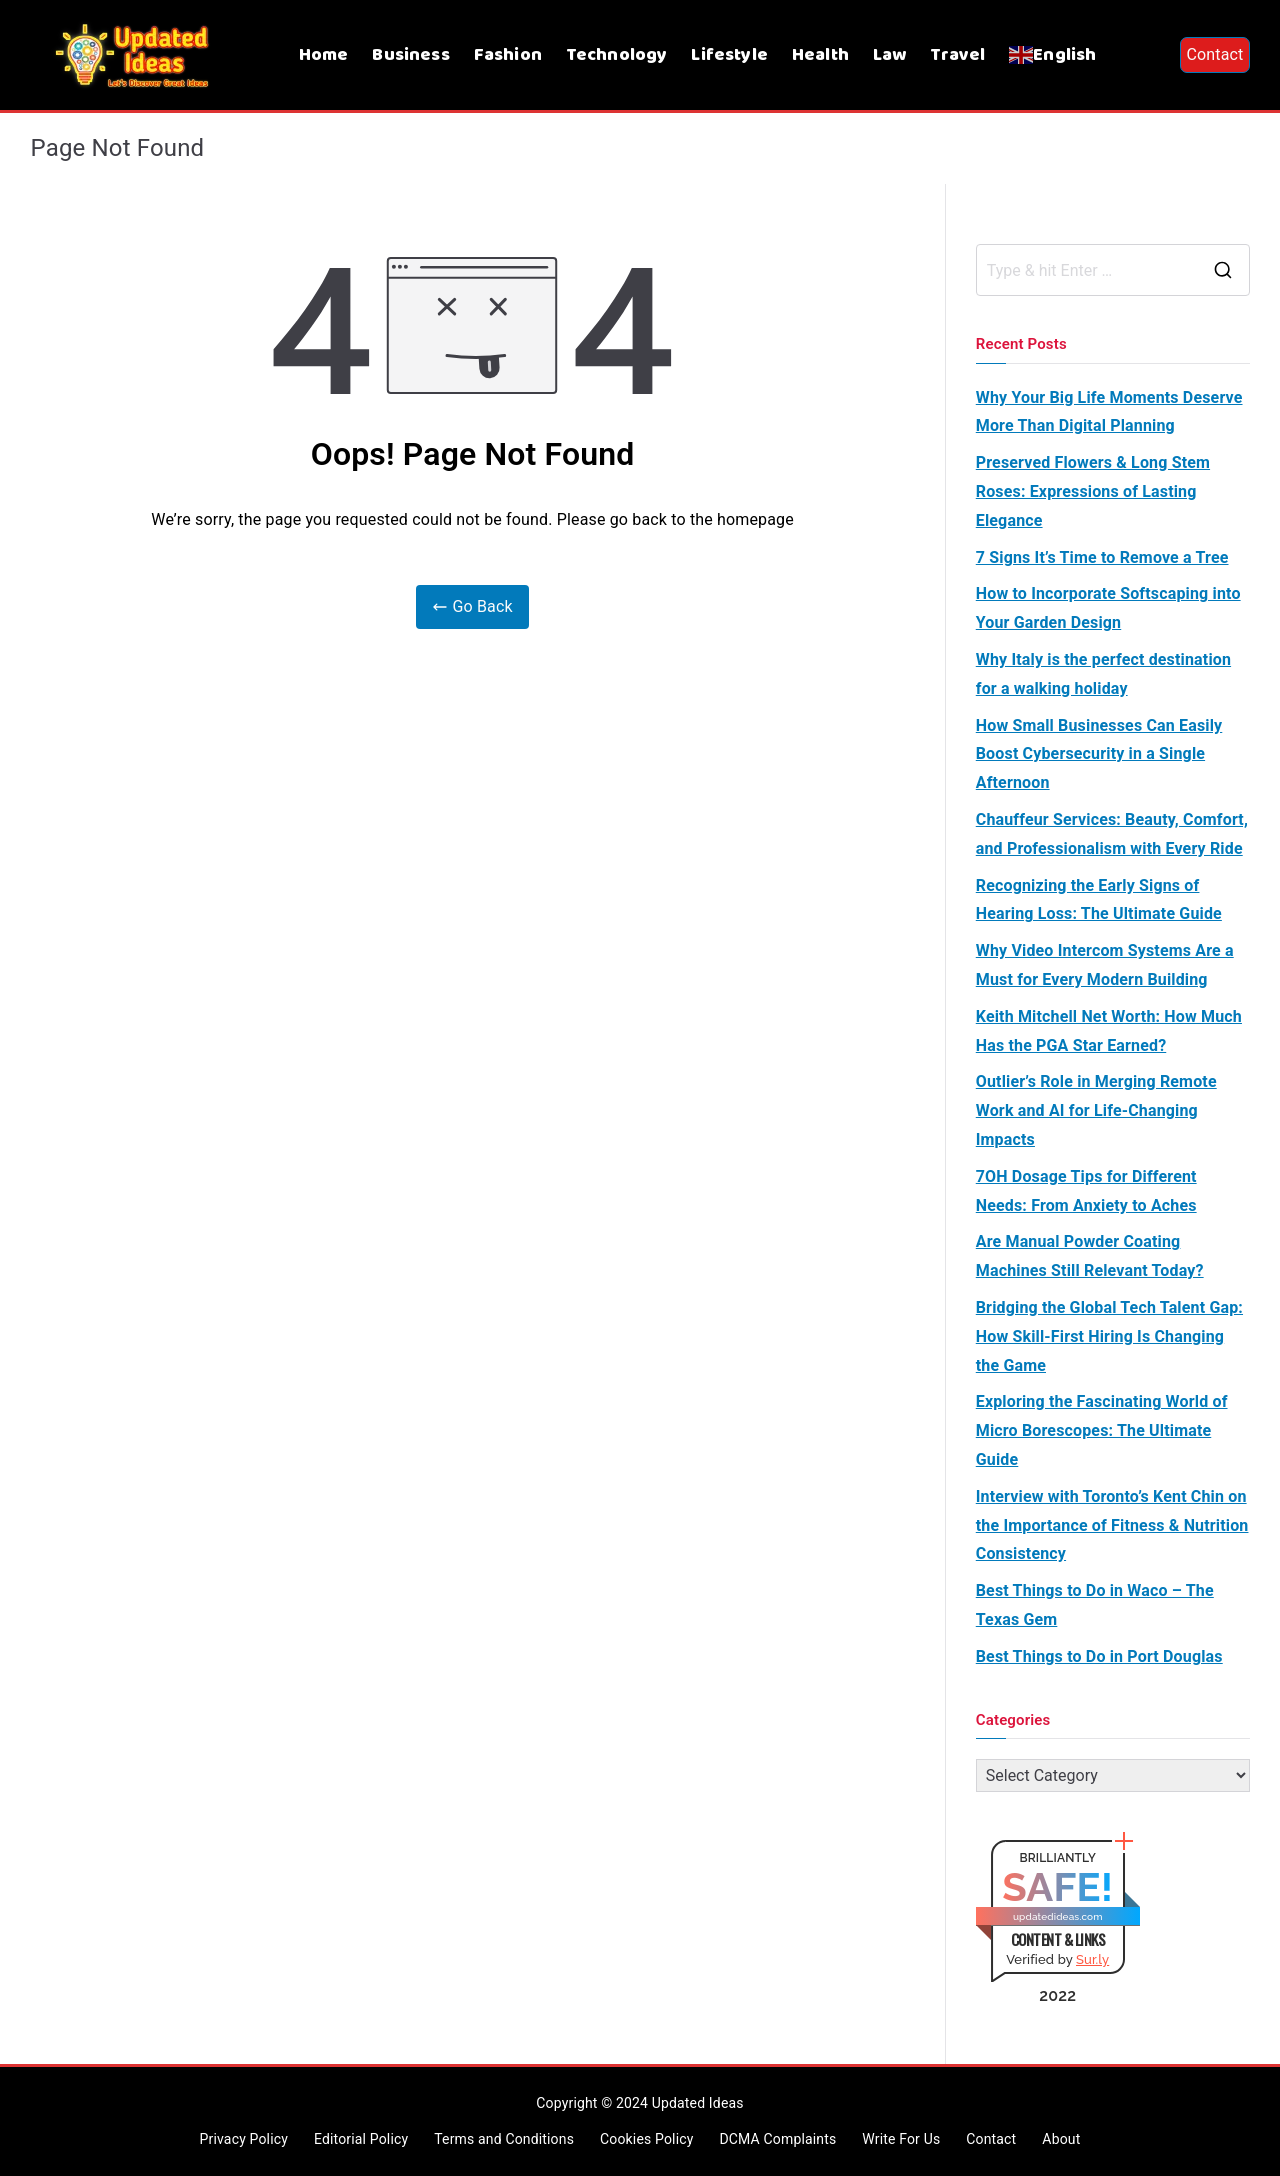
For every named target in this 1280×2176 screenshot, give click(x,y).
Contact (1214, 54)
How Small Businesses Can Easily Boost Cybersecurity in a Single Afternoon (1099, 754)
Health (820, 55)
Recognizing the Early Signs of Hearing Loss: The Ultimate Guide (1099, 900)
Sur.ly (1092, 1959)
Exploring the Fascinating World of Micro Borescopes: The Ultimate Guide (1102, 1430)
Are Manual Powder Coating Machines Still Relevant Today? (1090, 1256)
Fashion (508, 55)
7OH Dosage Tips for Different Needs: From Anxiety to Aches (1086, 1191)
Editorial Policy (361, 2139)
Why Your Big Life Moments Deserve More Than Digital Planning (1109, 412)
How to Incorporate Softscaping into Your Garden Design (1108, 608)
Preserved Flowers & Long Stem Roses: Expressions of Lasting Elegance (1093, 491)
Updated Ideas (698, 2103)
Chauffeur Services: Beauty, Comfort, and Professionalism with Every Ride (1112, 834)
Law (889, 55)
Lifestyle (729, 55)
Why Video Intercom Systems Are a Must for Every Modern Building (1105, 965)
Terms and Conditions (504, 2139)
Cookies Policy (646, 2139)
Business (410, 55)
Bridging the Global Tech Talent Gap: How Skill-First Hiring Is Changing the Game (1109, 1336)
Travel (957, 55)
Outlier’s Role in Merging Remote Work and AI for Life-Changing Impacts (1096, 1110)
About (1061, 2139)
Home (324, 55)
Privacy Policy (244, 2139)
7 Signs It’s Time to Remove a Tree (1102, 557)
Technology (617, 55)
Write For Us (901, 2139)
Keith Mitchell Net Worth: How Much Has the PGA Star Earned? (1109, 1031)
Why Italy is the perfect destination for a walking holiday (1103, 674)
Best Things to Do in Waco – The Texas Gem (1095, 1605)
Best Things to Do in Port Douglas (1099, 1656)
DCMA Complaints (777, 2139)
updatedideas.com (1058, 1916)
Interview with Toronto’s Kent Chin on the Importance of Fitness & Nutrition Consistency (1112, 1525)
